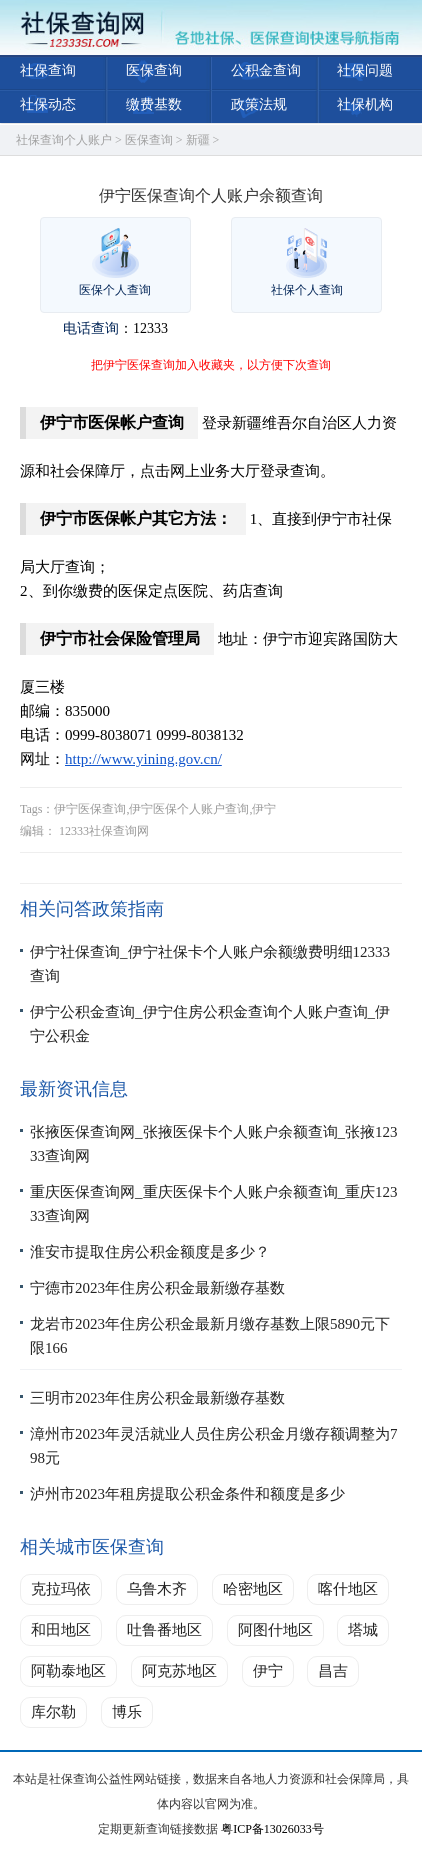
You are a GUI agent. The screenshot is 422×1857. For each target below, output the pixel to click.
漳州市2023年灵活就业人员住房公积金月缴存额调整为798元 (214, 1446)
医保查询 (154, 70)
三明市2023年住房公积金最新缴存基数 (157, 1398)
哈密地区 (253, 1589)
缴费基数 (154, 104)
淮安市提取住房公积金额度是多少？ (150, 1252)
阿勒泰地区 (68, 1671)
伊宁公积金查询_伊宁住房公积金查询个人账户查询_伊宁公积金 (210, 1024)
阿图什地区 (275, 1630)
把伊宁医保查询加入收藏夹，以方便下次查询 (211, 365)
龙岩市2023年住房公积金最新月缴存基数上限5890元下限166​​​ (210, 1336)
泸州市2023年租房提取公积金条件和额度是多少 (187, 1494)
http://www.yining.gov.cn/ (143, 759)
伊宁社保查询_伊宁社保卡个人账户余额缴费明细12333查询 (210, 964)
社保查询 (48, 70)
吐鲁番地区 (164, 1630)
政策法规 (259, 104)
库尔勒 (53, 1712)
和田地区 (61, 1630)
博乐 (127, 1712)
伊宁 (268, 1671)
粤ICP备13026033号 (272, 1829)
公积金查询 (266, 70)
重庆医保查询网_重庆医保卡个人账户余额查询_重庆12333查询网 (214, 1204)
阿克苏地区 (179, 1671)
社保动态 (48, 104)
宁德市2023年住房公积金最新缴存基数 (157, 1288)
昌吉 (333, 1671)
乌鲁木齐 (157, 1589)
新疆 (198, 140)
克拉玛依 (61, 1589)
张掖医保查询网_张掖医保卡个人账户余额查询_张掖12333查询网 (214, 1144)
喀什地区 (348, 1589)
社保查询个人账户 (64, 140)
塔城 (363, 1630)
